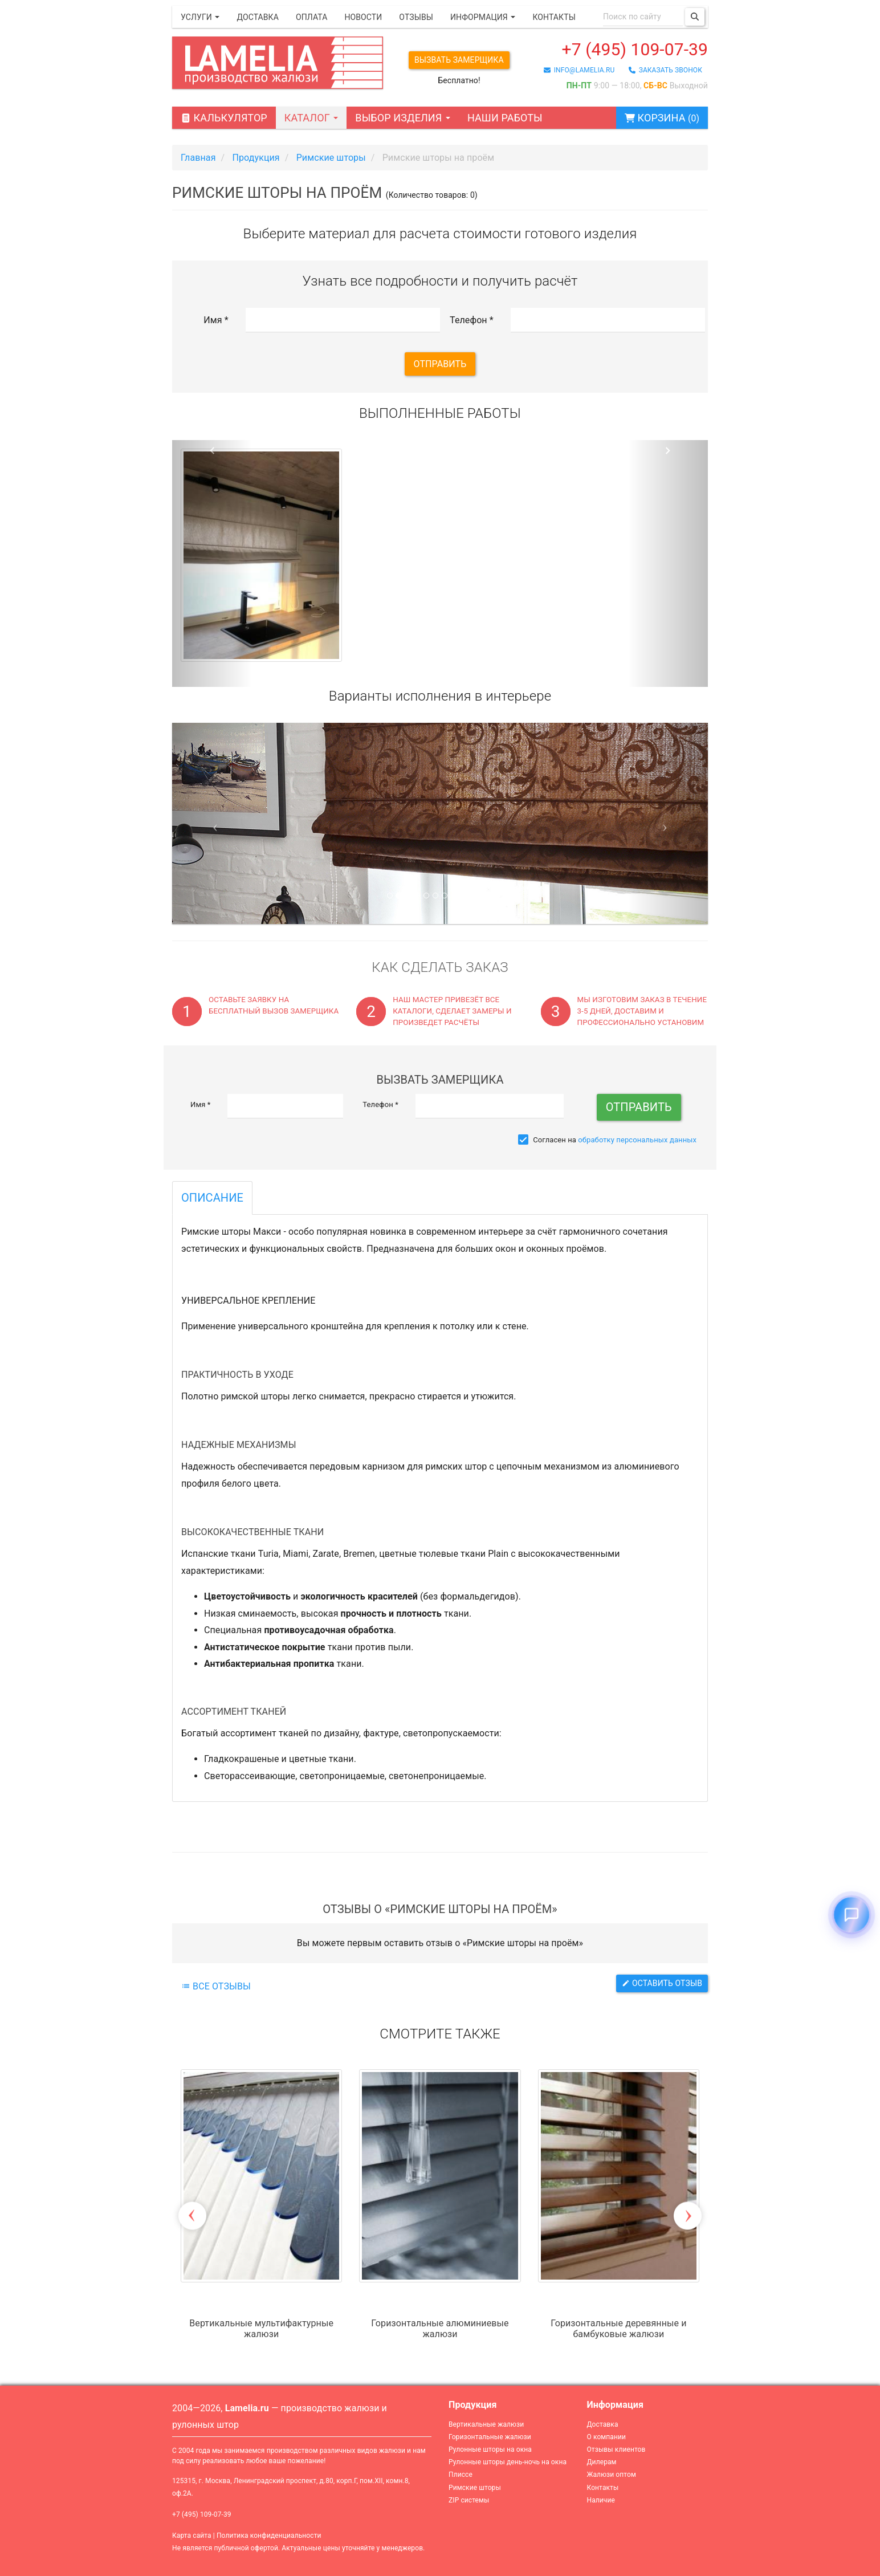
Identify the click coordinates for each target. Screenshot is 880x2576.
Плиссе (460, 2475)
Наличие (601, 2500)
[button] (212, 563)
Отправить (440, 364)
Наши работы (505, 118)
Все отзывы (216, 1986)
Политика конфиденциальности (269, 2536)
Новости (363, 17)
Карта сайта (191, 2536)
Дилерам (602, 2462)
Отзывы (416, 17)
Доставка (258, 17)
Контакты (553, 17)
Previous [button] (192, 2216)
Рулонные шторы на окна (490, 2449)
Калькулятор (224, 118)
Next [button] (687, 2216)
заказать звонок (665, 70)
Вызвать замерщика (459, 59)
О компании (606, 2437)
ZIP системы (469, 2500)
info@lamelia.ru (579, 70)
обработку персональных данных (637, 1140)
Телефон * (472, 320)
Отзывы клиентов (616, 2449)
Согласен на (607, 1140)
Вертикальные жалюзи (486, 2424)
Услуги (200, 17)
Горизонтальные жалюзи (490, 2437)
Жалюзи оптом (611, 2475)
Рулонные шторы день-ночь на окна (508, 2462)
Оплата (311, 17)
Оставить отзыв (662, 1983)
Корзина (662, 118)
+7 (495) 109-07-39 (635, 49)
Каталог (311, 118)
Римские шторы (475, 2488)
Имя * (215, 320)
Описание (212, 1197)
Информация (482, 17)
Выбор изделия (402, 118)
